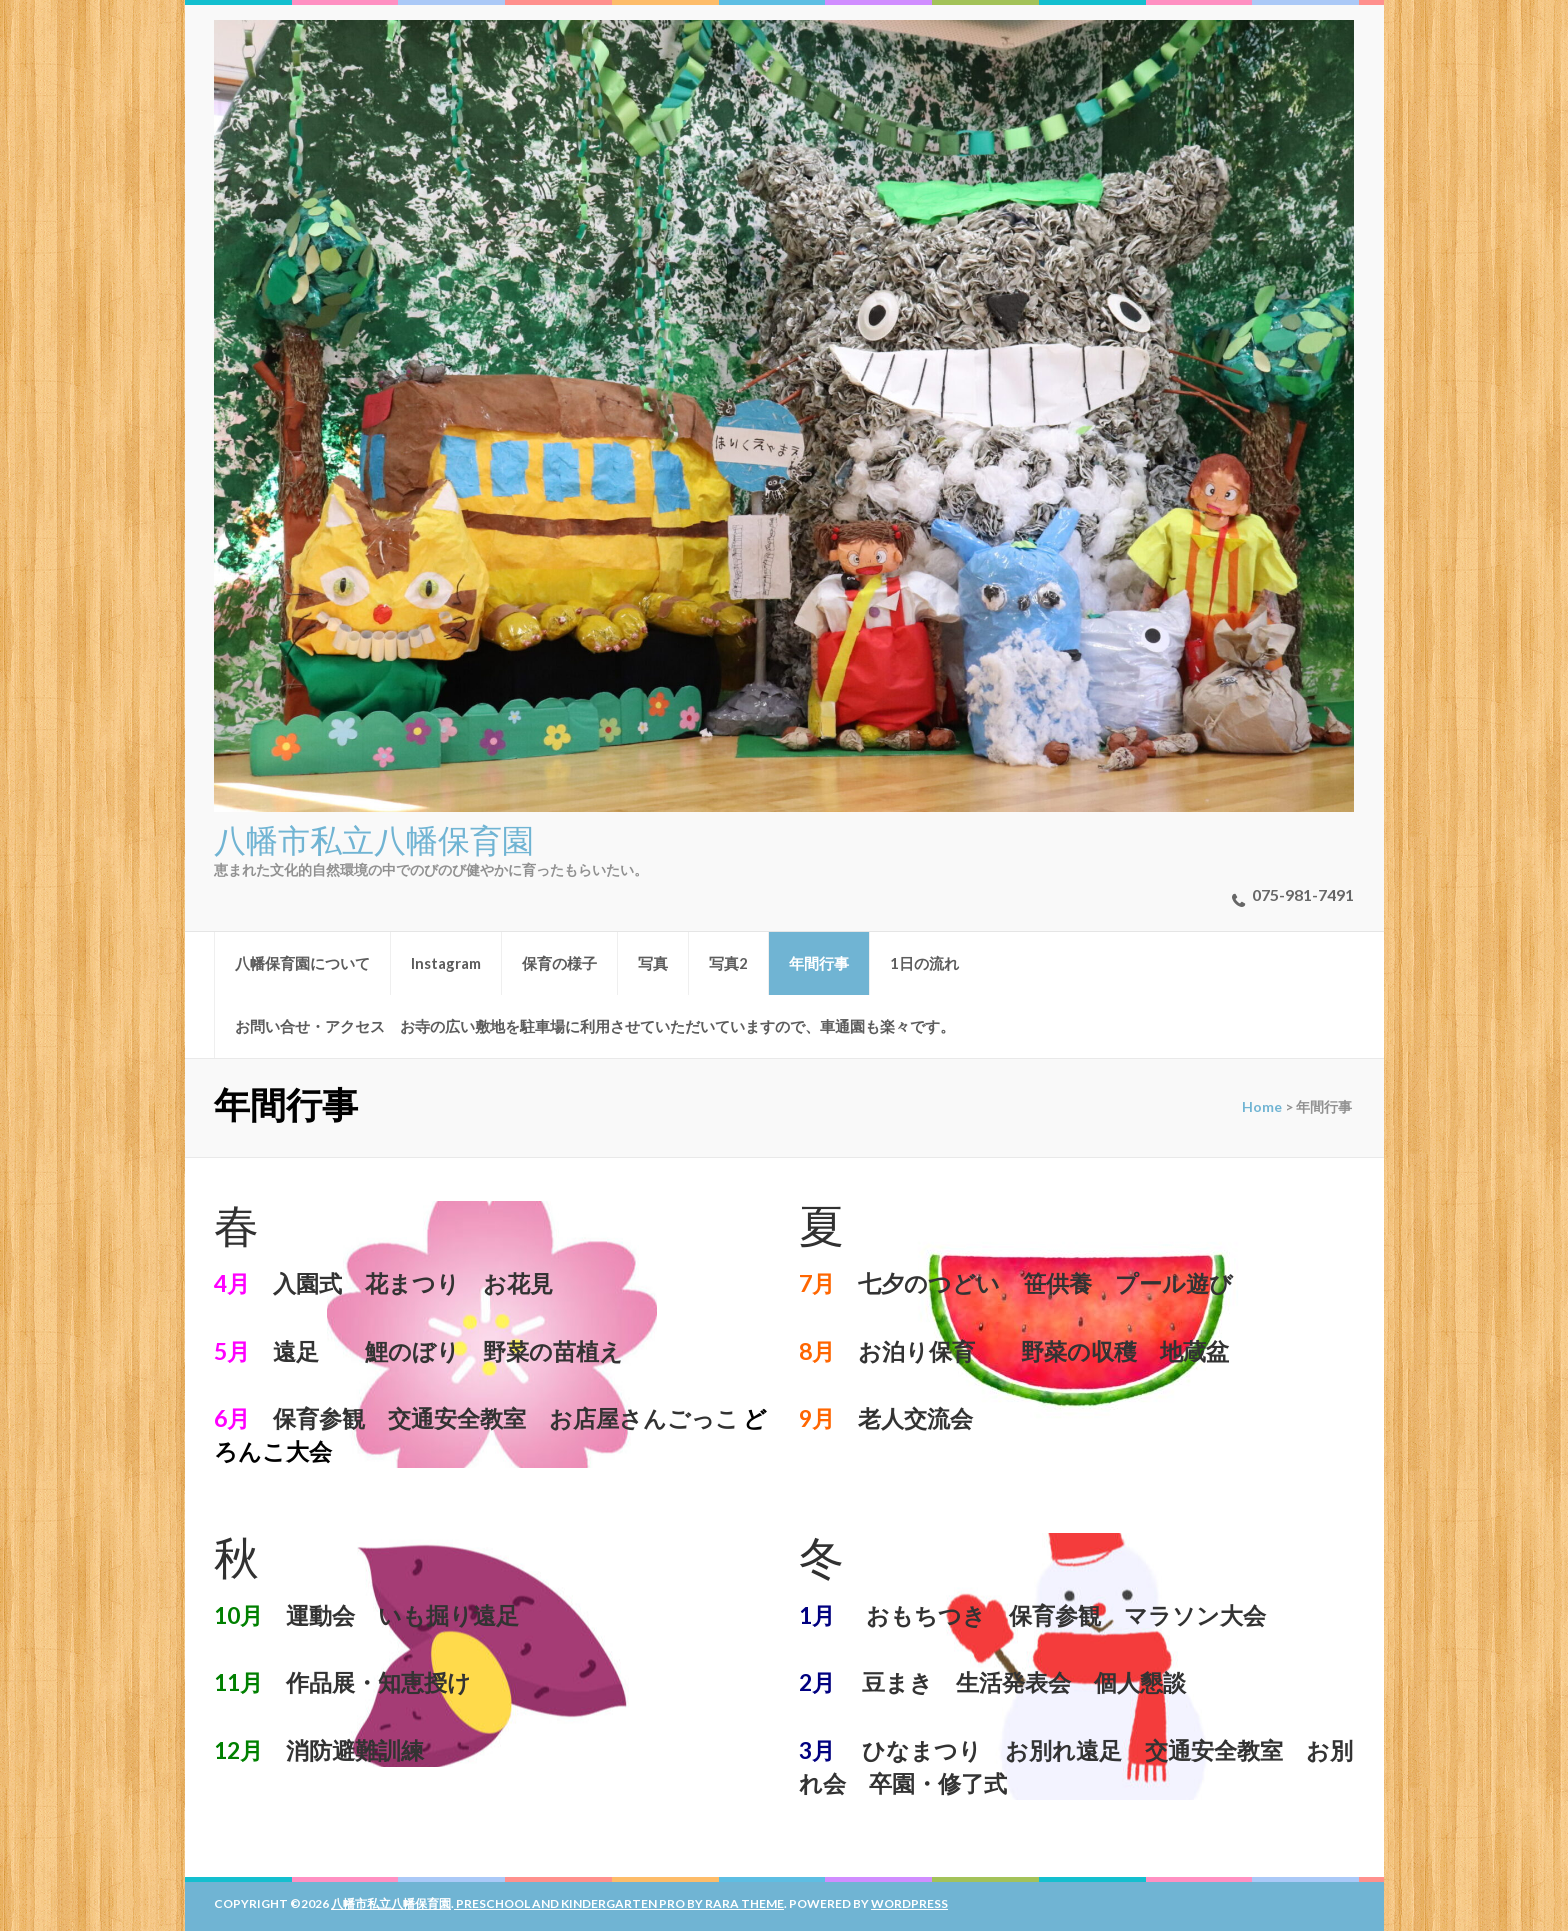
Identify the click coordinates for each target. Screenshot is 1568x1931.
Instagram (446, 963)
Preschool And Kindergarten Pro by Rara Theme (619, 1903)
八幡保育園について (302, 963)
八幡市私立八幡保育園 (374, 838)
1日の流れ (924, 963)
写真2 (728, 963)
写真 (653, 963)
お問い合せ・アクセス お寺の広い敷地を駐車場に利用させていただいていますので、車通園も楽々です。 (595, 1026)
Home (1262, 1106)
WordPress (909, 1903)
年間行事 (819, 963)
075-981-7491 (1303, 894)
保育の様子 (559, 963)
